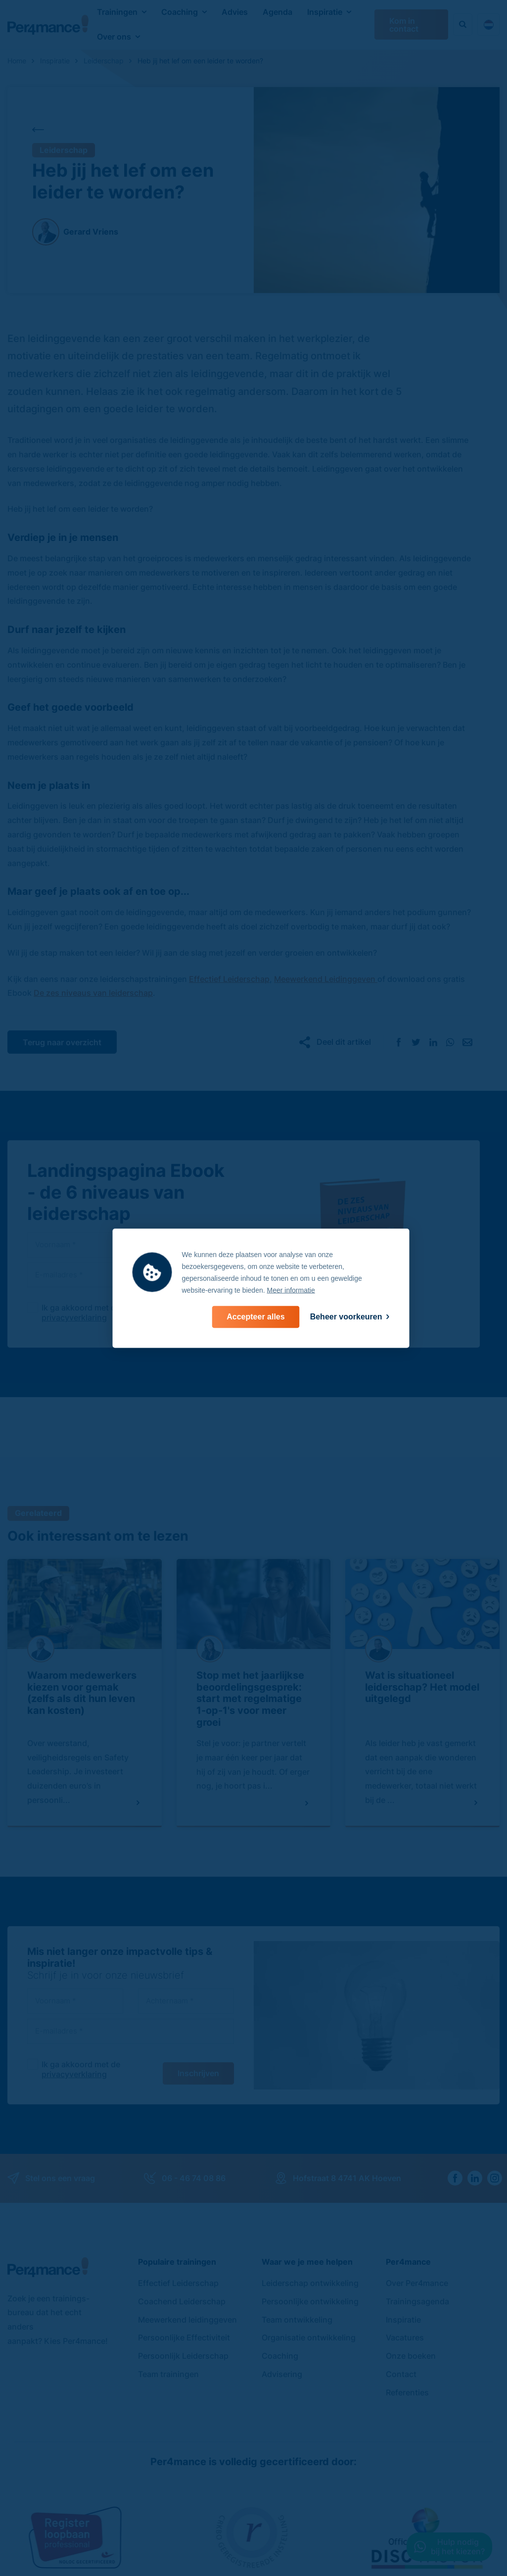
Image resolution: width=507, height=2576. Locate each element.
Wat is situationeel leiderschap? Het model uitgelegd (422, 1687)
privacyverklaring (74, 1317)
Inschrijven (198, 2073)
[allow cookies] (255, 1317)
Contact (401, 2374)
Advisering (282, 2374)
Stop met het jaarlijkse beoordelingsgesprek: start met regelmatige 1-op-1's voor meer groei (250, 1698)
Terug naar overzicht (62, 1042)
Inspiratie (324, 12)
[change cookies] (350, 1316)
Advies (235, 12)
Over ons (114, 37)
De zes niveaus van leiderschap (93, 993)
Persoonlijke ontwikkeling (310, 2301)
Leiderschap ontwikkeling (310, 2283)
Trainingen (117, 12)
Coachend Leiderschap (182, 2301)
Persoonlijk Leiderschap (183, 2356)
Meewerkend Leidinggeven (325, 979)
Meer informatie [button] (291, 1290)
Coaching (179, 12)
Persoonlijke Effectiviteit (184, 2337)
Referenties (407, 2392)
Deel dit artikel (344, 1042)
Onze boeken (411, 2356)
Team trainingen (168, 2374)
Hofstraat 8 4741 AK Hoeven (338, 2178)
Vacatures (405, 2337)
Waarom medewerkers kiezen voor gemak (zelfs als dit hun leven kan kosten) (82, 1692)
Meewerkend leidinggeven (187, 2320)
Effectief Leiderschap (229, 979)
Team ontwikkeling (297, 2320)
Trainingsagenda (417, 2301)
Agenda (277, 12)
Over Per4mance (417, 2283)
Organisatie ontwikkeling (309, 2337)
